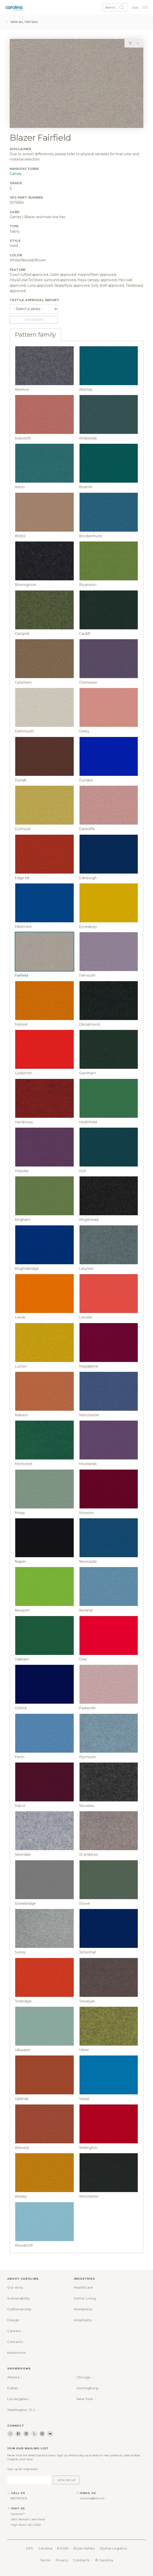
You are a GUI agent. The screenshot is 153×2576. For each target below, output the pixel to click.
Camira (15, 174)
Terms (45, 2560)
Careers (14, 2331)
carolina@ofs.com (92, 2498)
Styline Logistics (113, 2548)
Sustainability (18, 2298)
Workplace (83, 2309)
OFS (29, 2548)
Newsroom (16, 2352)
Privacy (62, 2560)
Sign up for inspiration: (22, 2469)
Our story (15, 2287)
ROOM (62, 2548)
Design (13, 2320)
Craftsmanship (19, 2309)
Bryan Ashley (84, 2548)
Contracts (81, 2560)
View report (34, 319)
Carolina (45, 2548)
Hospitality (83, 2320)
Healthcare (83, 2287)
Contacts (15, 2342)
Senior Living (85, 2298)
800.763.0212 (19, 2498)
